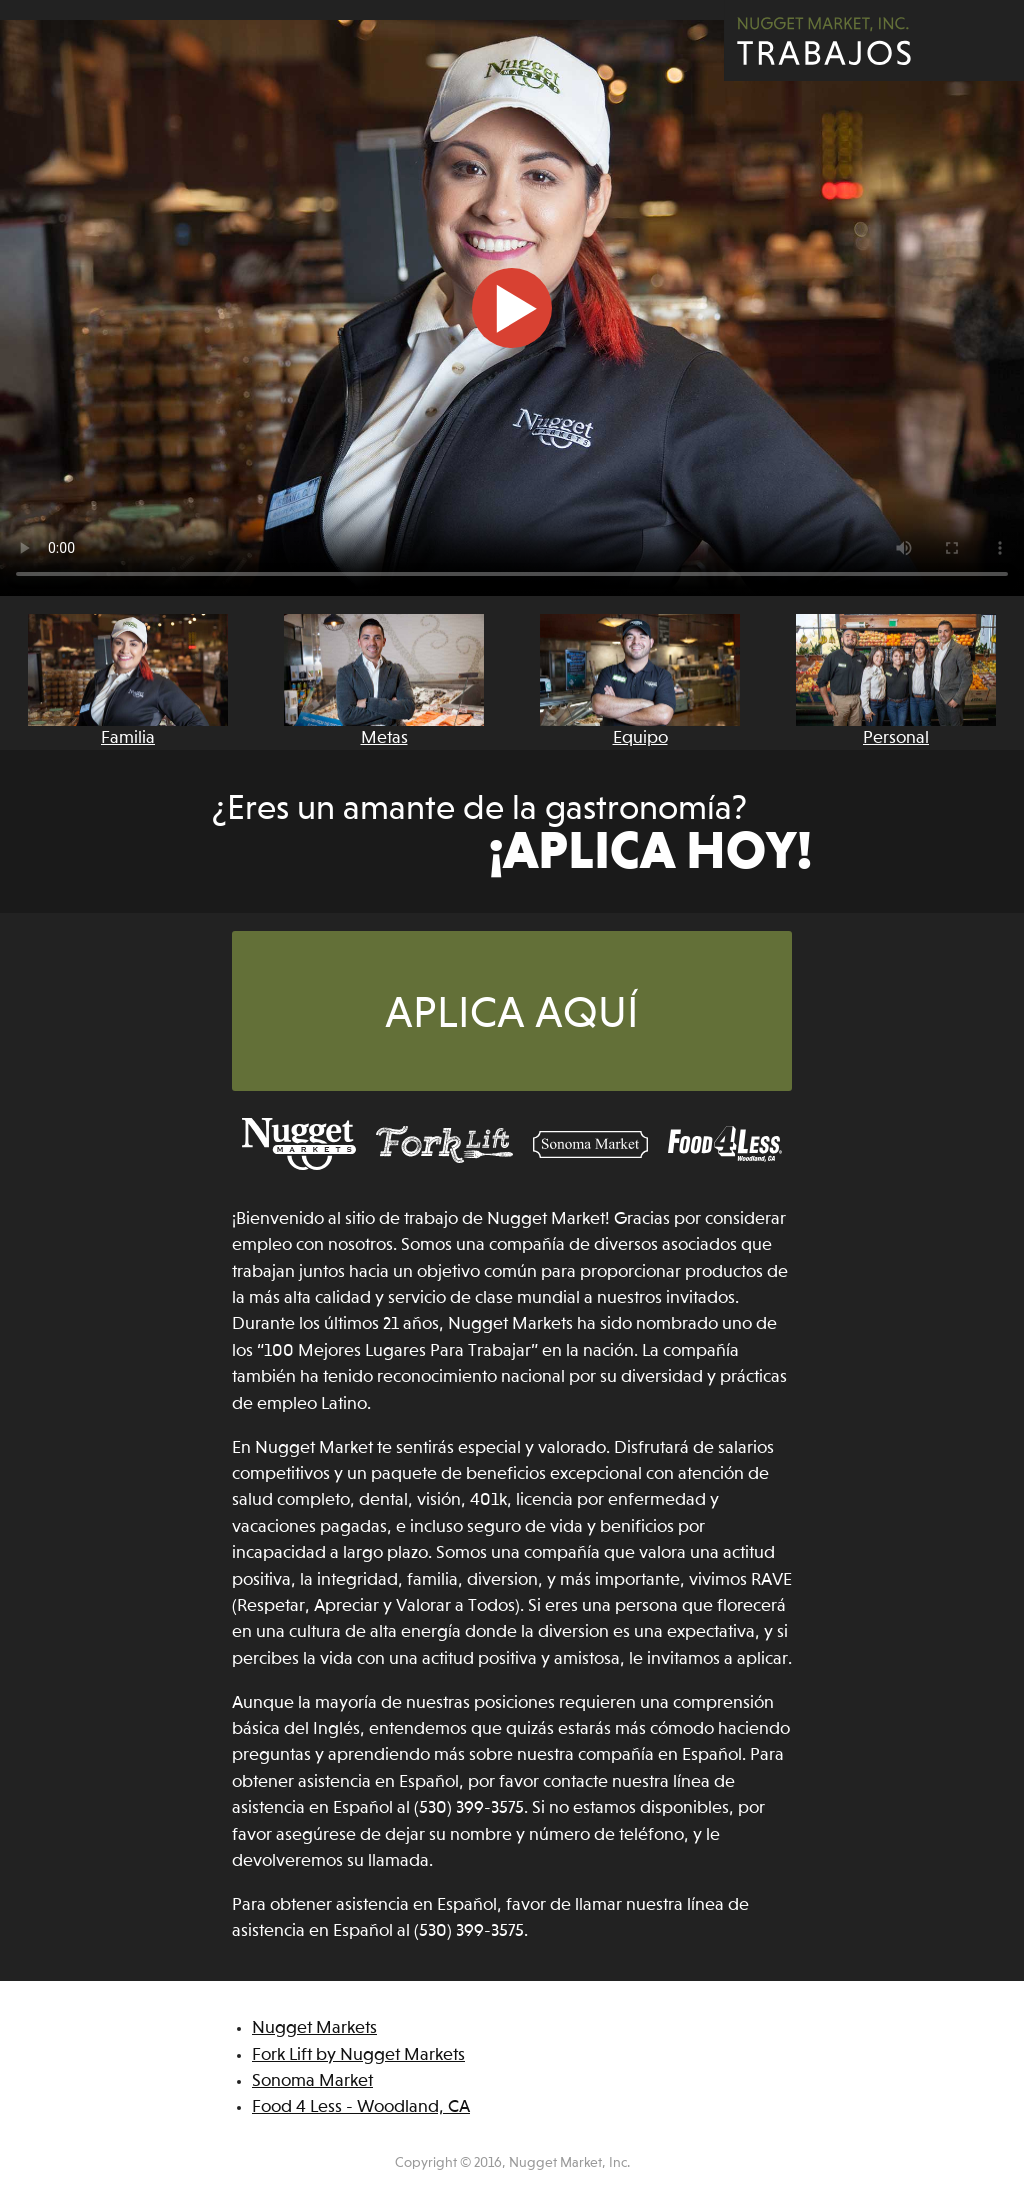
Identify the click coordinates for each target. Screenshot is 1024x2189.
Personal (896, 681)
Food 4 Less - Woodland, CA (361, 2107)
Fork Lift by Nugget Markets (358, 2055)
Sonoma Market (312, 2081)
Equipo (640, 681)
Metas (384, 681)
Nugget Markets (314, 2028)
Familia (128, 681)
